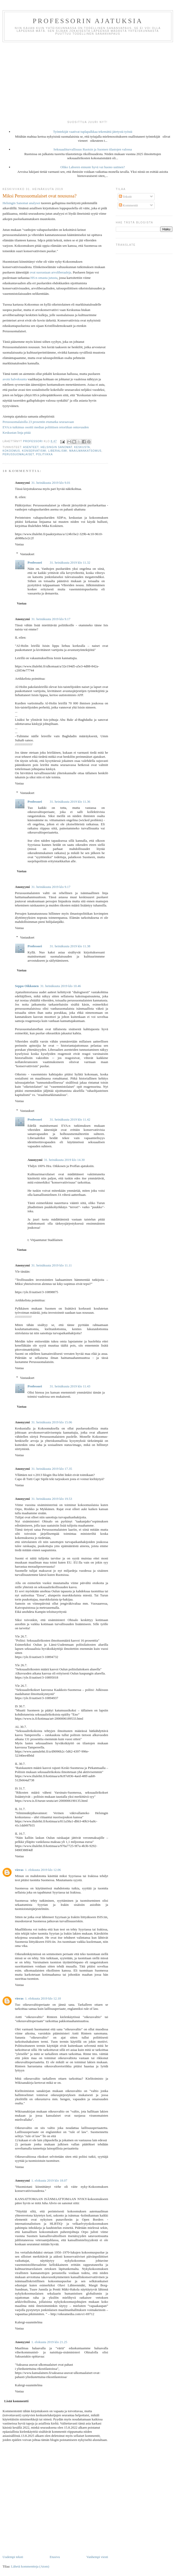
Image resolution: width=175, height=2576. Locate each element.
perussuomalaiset (18, 454)
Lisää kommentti (16, 2401)
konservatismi (34, 450)
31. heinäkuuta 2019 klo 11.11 (51, 1265)
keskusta (82, 447)
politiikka (44, 454)
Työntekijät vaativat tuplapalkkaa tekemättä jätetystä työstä (92, 132)
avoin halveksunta (15, 379)
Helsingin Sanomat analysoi (21, 203)
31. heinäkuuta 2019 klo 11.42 (70, 1119)
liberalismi (57, 450)
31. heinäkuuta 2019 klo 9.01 (51, 483)
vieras (19, 1870)
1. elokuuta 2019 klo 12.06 (43, 1870)
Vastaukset (27, 554)
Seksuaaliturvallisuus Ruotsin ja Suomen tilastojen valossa (92, 149)
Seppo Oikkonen (27, 986)
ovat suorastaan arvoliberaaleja (50, 272)
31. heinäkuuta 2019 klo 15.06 (51, 1422)
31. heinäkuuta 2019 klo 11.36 (70, 801)
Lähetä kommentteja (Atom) (30, 2566)
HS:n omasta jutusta (43, 278)
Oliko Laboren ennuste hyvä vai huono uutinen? (92, 167)
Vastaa (19, 544)
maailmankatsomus (85, 450)
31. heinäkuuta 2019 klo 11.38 (70, 946)
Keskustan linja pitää (17, 432)
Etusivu (55, 2557)
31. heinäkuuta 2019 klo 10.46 (60, 986)
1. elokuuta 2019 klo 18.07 (49, 2180)
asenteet (31, 447)
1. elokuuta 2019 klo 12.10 (43, 1998)
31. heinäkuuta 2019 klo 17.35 (51, 1469)
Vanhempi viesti (97, 2557)
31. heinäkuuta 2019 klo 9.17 (51, 619)
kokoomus (11, 450)
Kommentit (128, 205)
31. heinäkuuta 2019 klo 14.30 (64, 1160)
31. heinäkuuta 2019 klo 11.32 (70, 562)
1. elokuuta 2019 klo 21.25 (49, 2342)
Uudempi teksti (13, 2557)
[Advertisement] (87, 81)
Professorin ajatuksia (88, 21)
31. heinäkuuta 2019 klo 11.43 (70, 1386)
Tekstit (125, 196)
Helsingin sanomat (56, 447)
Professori (35, 562)
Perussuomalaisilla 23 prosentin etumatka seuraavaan (38, 422)
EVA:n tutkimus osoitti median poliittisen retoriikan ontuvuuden (46, 427)
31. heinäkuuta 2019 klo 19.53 (51, 1499)
